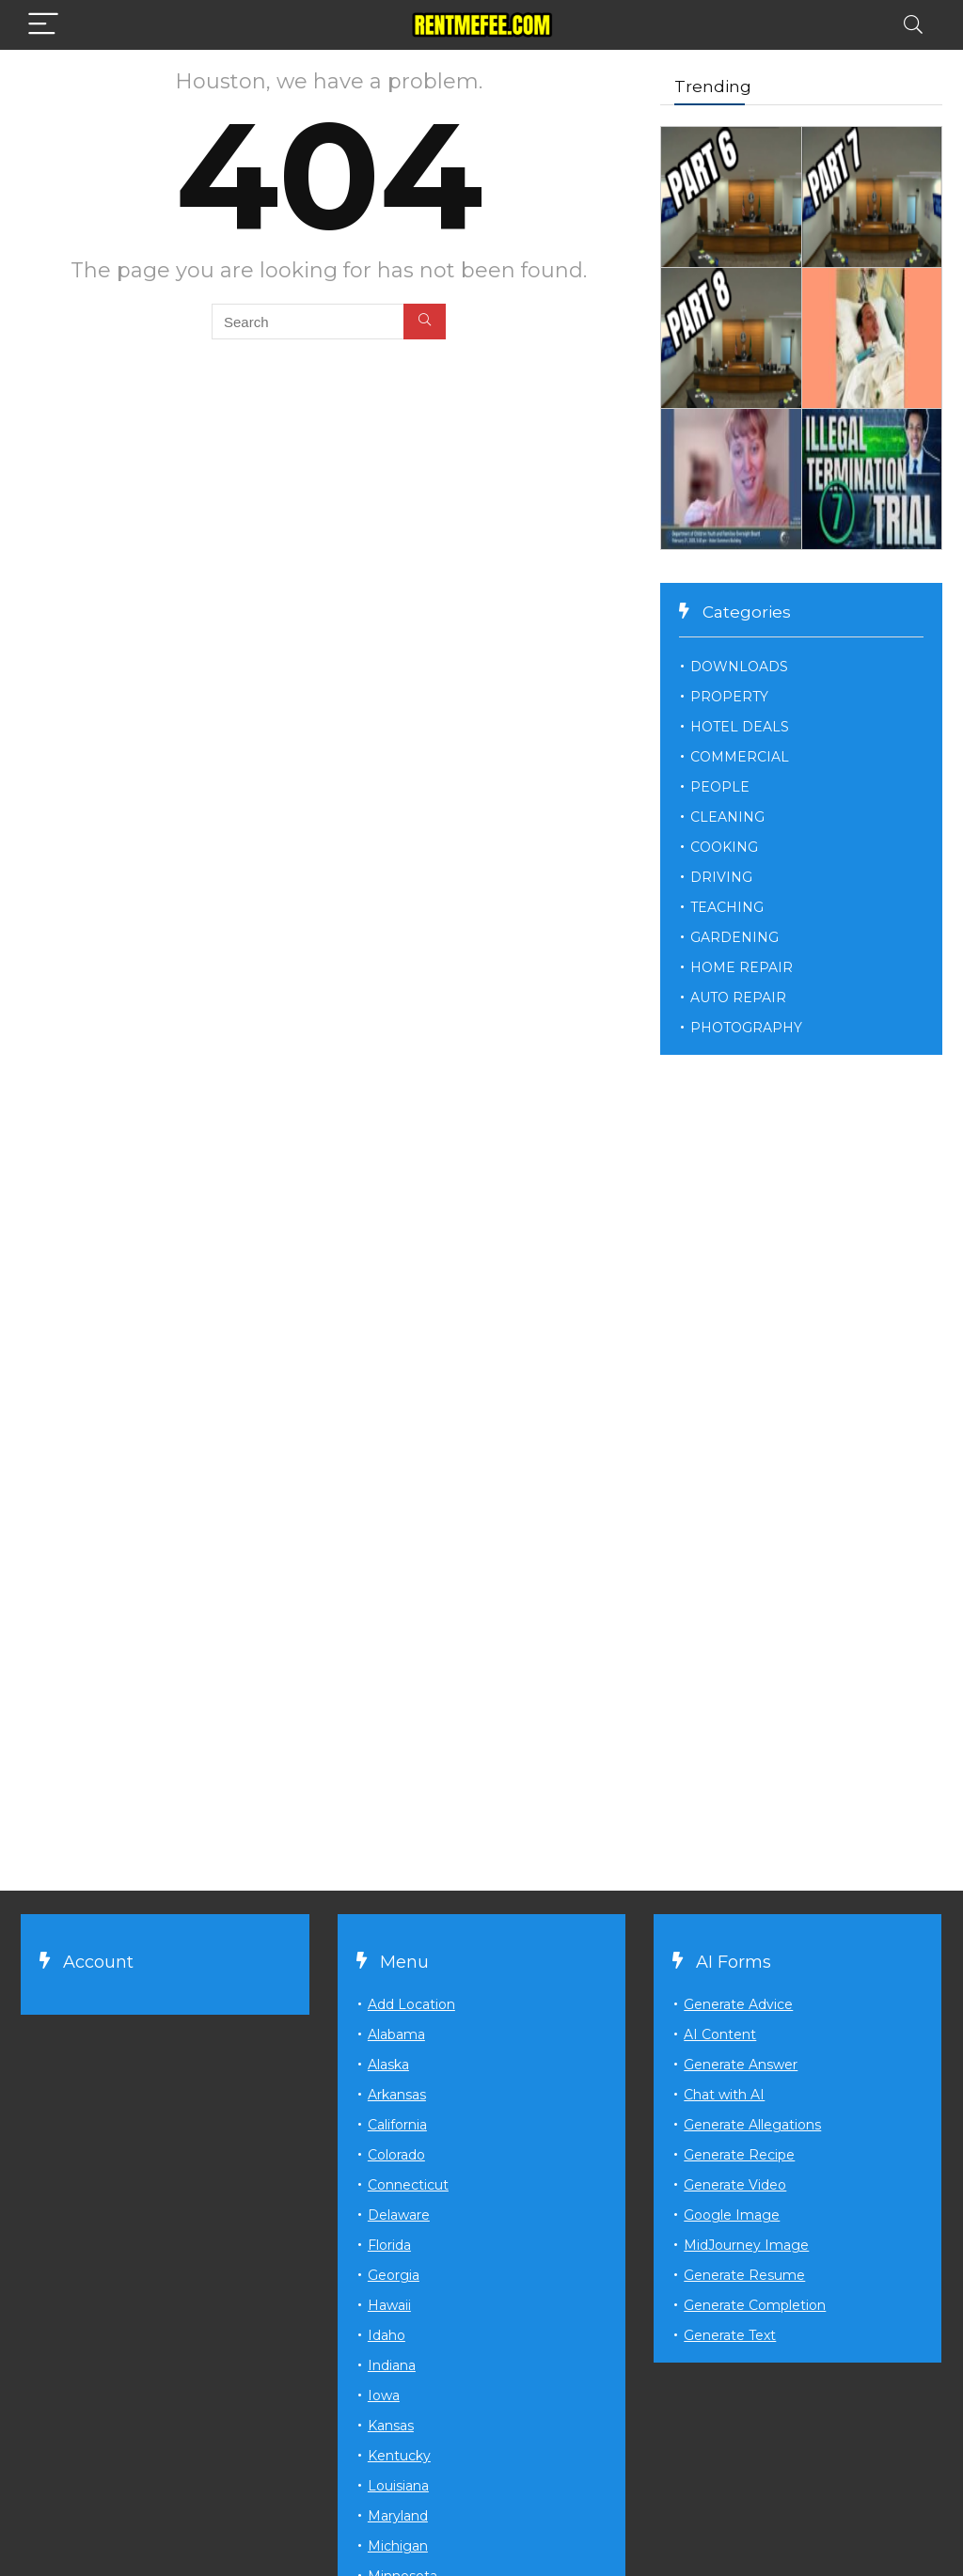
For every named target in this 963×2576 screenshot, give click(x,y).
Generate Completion (755, 2305)
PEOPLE (720, 786)
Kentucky (399, 2455)
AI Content (720, 2034)
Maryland (398, 2515)
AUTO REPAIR (738, 997)
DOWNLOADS (739, 666)
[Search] (913, 25)
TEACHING (727, 907)
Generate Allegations (752, 2124)
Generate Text (730, 2335)
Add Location (411, 2004)
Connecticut (408, 2184)
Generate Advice (738, 2004)
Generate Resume (744, 2275)
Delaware (399, 2215)
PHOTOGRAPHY (746, 1027)
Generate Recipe (739, 2154)
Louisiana (398, 2485)
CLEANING (727, 817)
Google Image (732, 2215)
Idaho (386, 2335)
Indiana (392, 2365)
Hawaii (389, 2305)
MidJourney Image (746, 2245)
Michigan (398, 2545)
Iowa (384, 2395)
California (397, 2124)
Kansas (391, 2425)
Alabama (396, 2034)
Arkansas (397, 2094)
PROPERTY (729, 696)
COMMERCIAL (739, 756)
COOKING (724, 847)
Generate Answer (740, 2064)
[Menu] (43, 25)
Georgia (393, 2275)
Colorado (396, 2154)
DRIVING (721, 877)
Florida (389, 2245)
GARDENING (734, 937)
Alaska (388, 2064)
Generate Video (735, 2184)
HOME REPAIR (741, 967)
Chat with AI (724, 2094)
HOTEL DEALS (739, 726)
